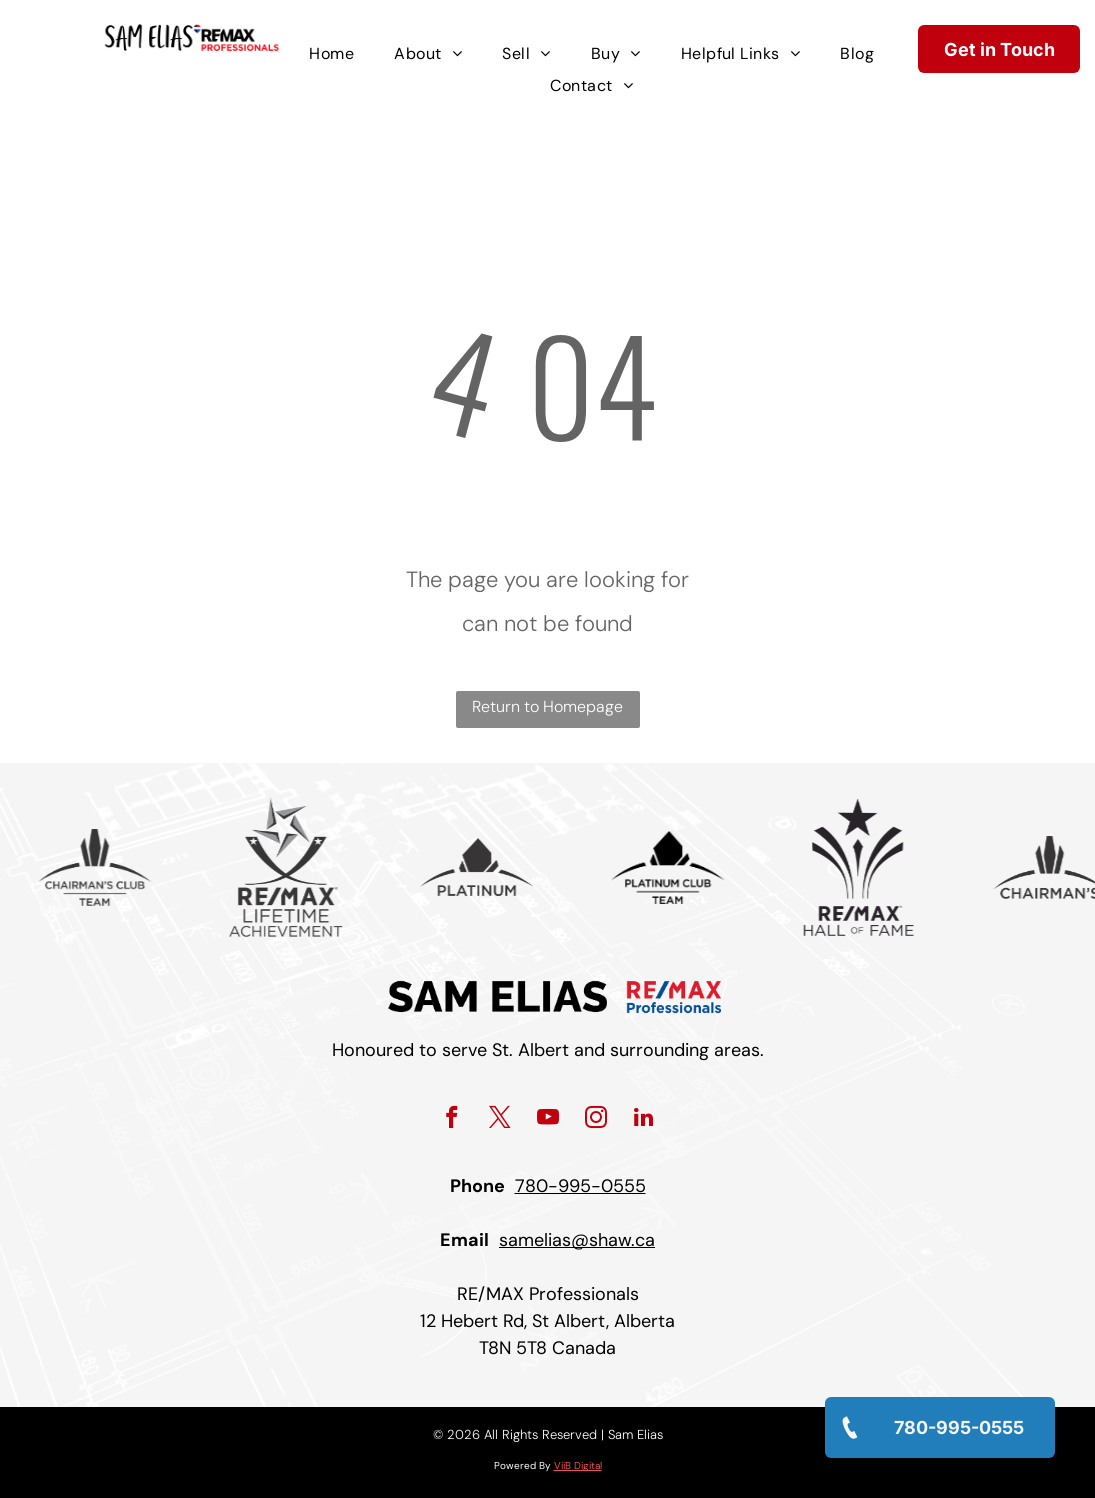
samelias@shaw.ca (577, 1240)
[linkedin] (643, 1120)
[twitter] (499, 1120)
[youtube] (547, 1120)
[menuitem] (331, 54)
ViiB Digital (578, 1465)
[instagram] (595, 1120)
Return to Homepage (547, 706)
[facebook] (451, 1120)
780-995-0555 (580, 1186)
